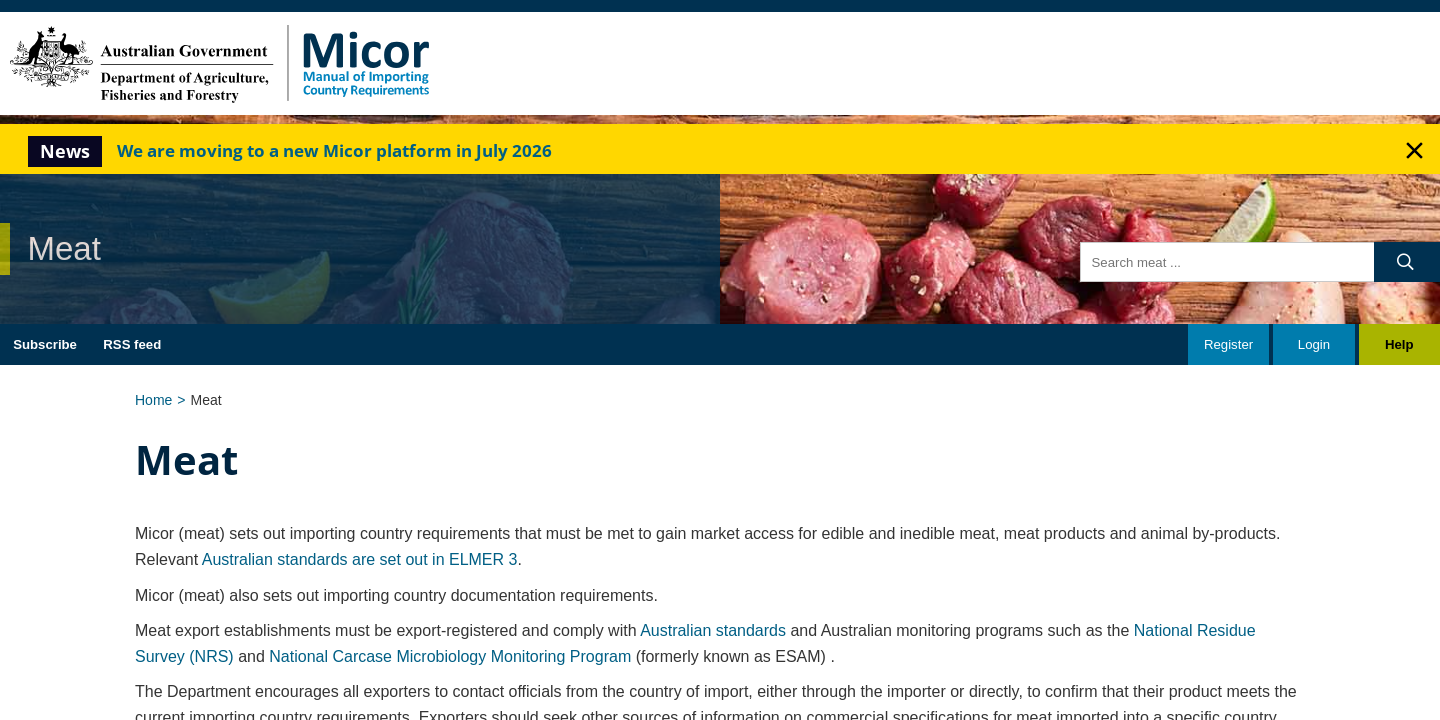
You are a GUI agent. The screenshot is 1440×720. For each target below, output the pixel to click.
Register (1228, 344)
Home (153, 400)
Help (1399, 344)
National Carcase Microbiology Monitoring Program (450, 656)
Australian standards (713, 630)
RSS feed (132, 344)
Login (1314, 344)
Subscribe (45, 344)
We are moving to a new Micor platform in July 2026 (334, 150)
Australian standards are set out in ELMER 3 (360, 559)
